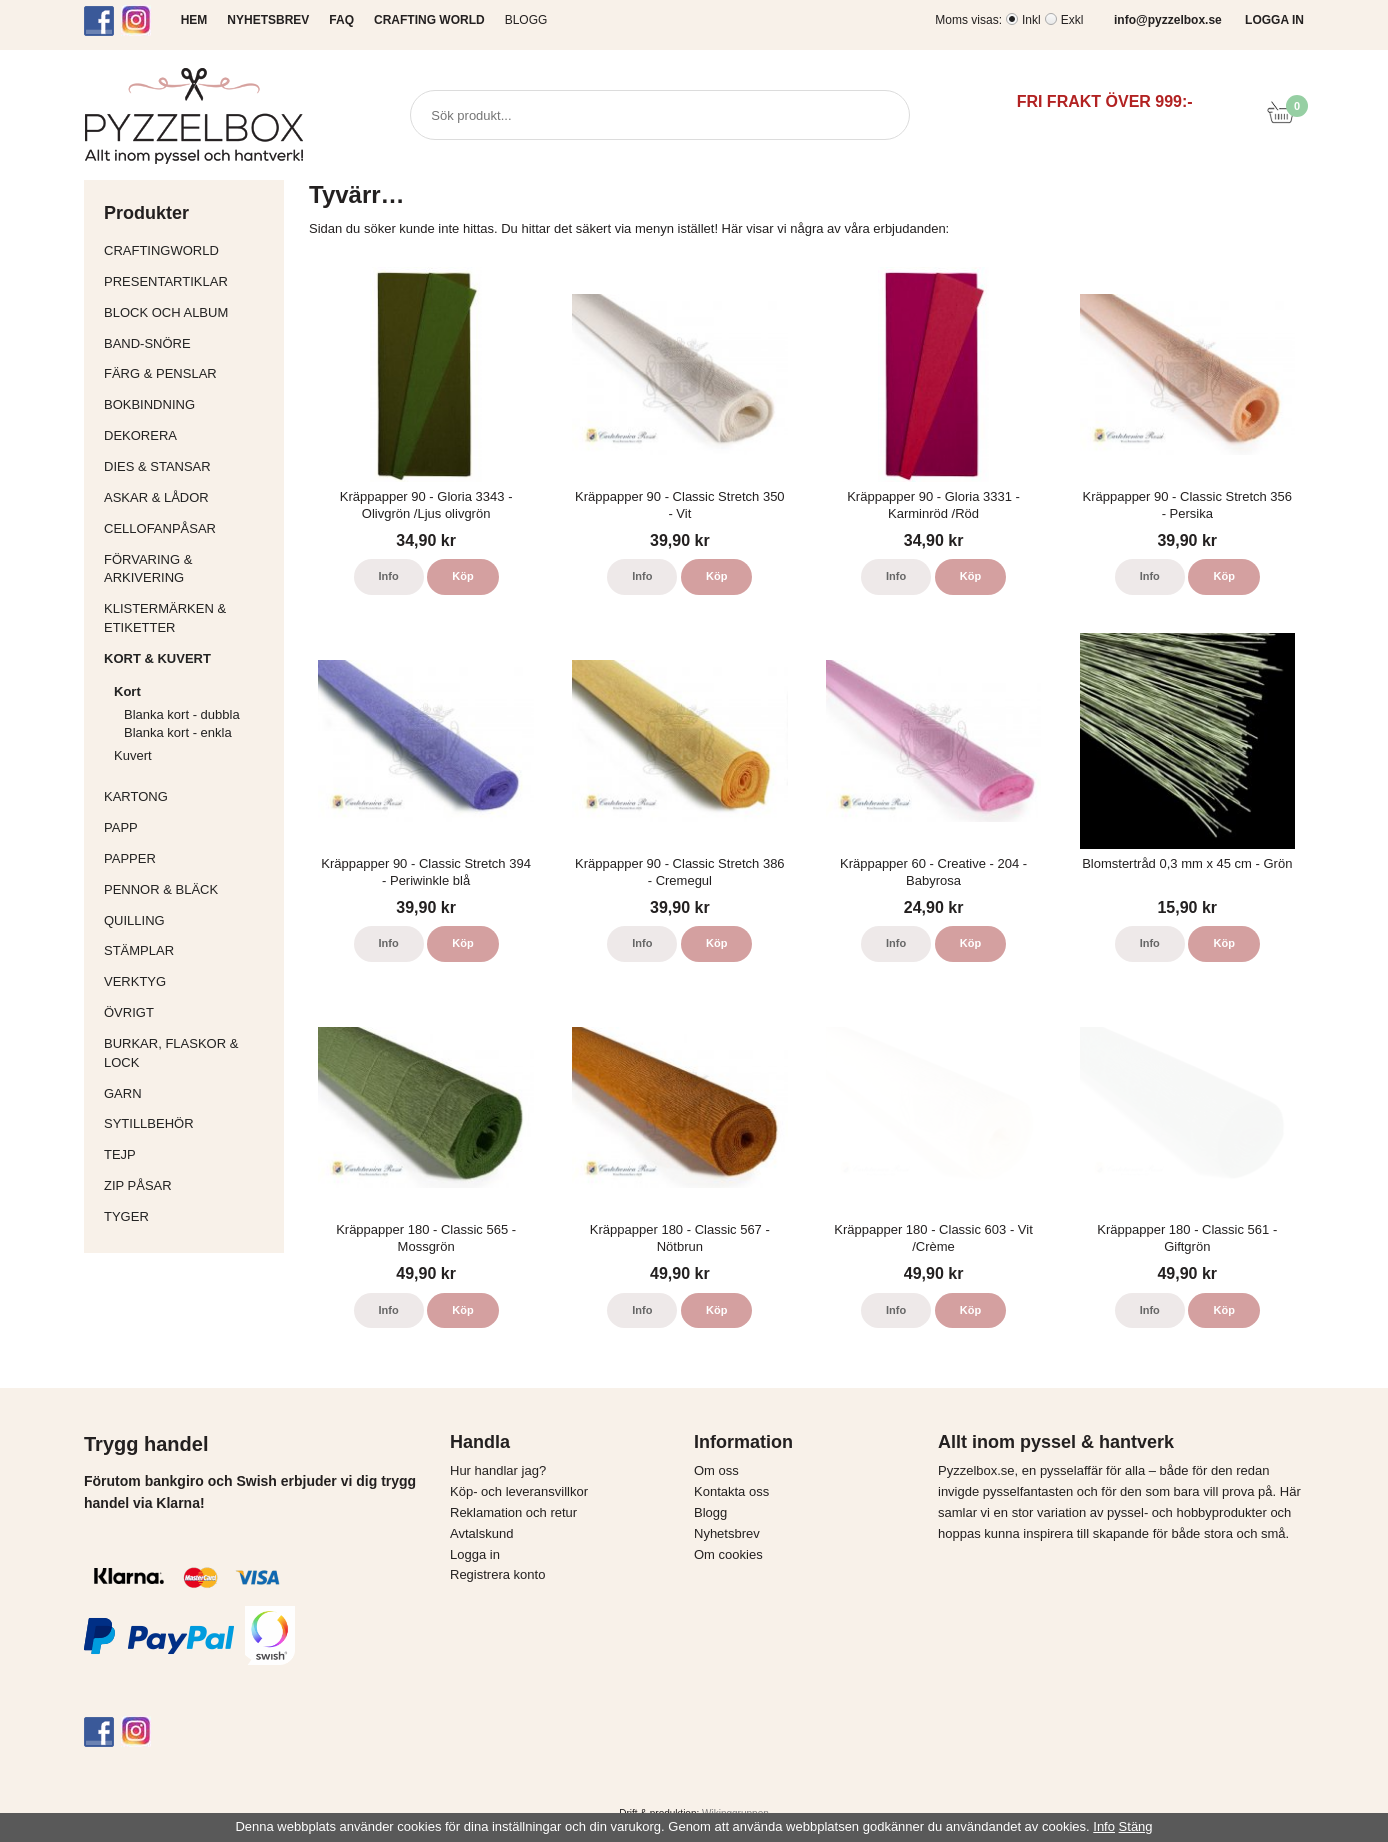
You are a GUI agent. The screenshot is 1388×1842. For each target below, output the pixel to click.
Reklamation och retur (513, 1512)
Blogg (526, 20)
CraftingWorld (189, 250)
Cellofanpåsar (160, 528)
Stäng (1136, 1826)
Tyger (189, 1216)
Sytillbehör (189, 1123)
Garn (189, 1093)
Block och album (189, 312)
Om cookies (728, 1554)
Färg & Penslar (189, 373)
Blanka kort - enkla (178, 732)
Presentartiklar (189, 281)
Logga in (475, 1554)
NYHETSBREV (268, 20)
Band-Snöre (189, 343)
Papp (189, 827)
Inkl (1031, 20)
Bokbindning (189, 404)
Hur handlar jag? (498, 1470)
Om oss (716, 1470)
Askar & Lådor (156, 497)
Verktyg (189, 981)
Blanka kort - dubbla (182, 714)
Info (389, 576)
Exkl (1072, 20)
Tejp (189, 1154)
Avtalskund (481, 1533)
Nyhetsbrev (727, 1533)
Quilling (189, 920)
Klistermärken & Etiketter (189, 618)
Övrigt (129, 1012)
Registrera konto (497, 1574)
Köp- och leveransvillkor (519, 1491)
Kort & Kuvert (189, 658)
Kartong (189, 796)
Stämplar (189, 950)
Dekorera (189, 435)
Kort (194, 691)
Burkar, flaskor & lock (189, 1053)
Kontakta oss (731, 1491)
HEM (194, 20)
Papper (189, 858)
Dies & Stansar (189, 466)
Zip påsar (138, 1185)
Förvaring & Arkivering (189, 569)
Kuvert (194, 755)
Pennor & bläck (189, 889)
